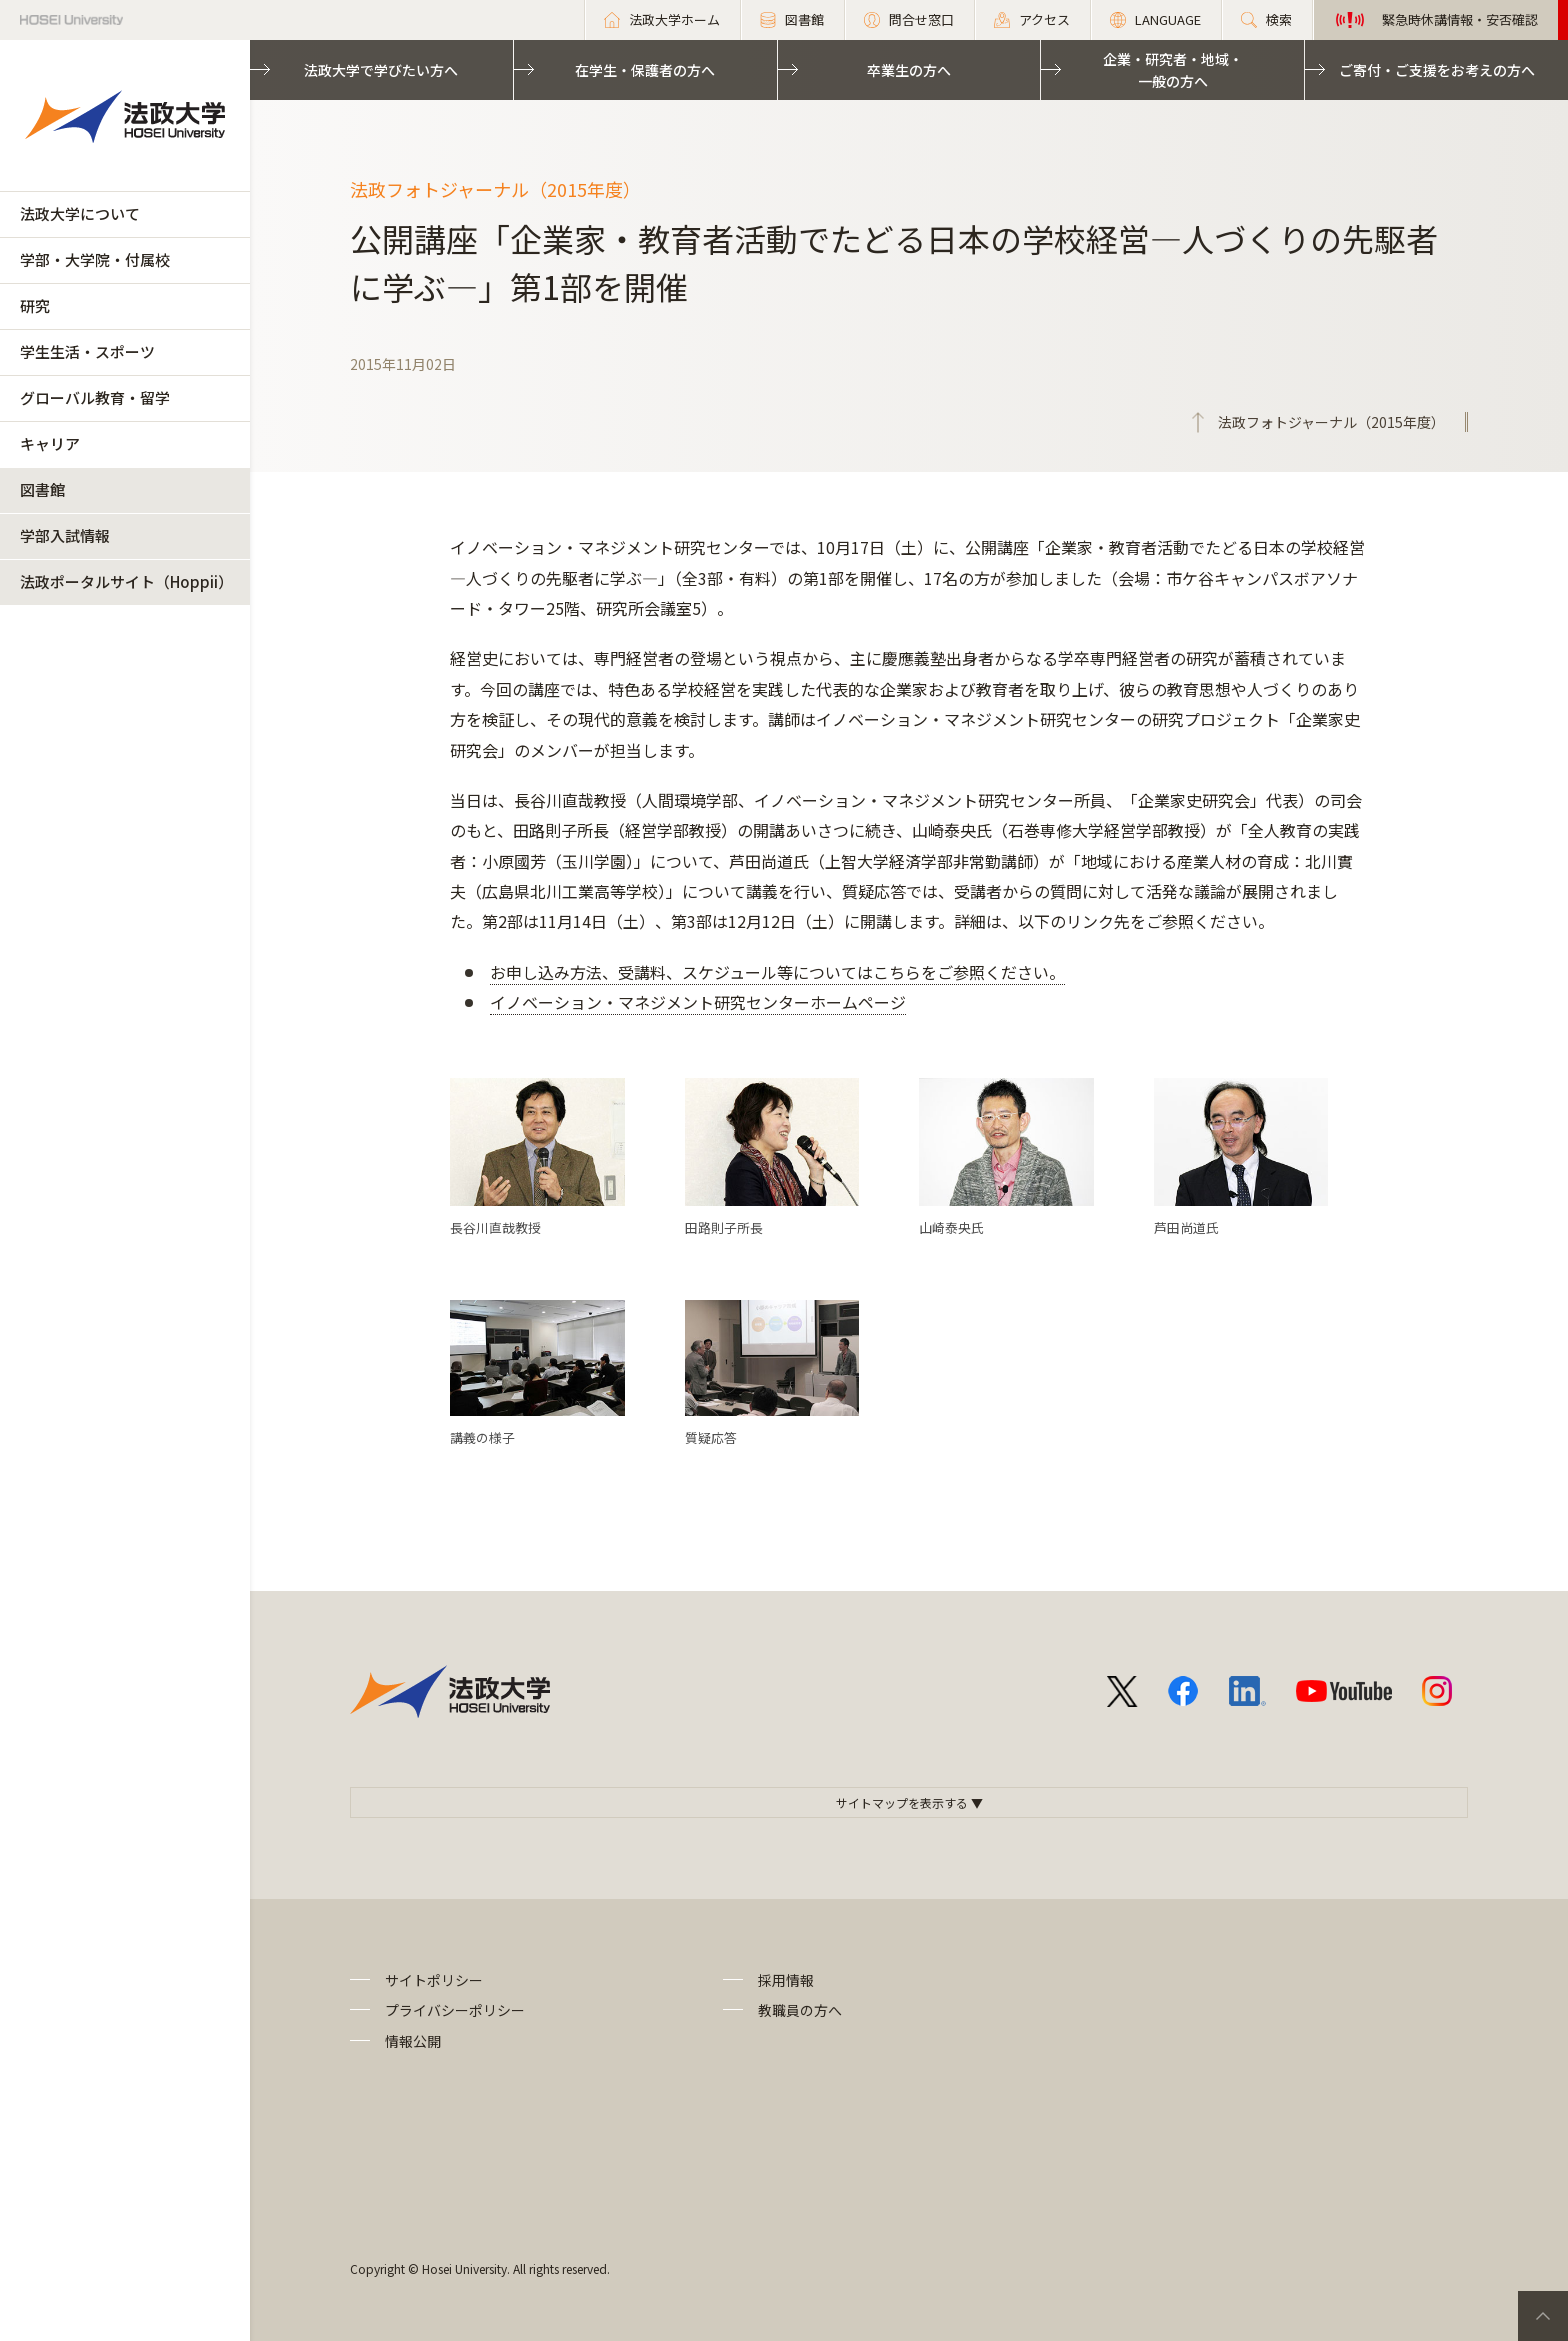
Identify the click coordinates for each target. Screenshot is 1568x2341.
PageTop (1543, 2316)
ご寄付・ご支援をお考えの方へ (1437, 70)
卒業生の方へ (909, 70)
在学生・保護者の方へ (645, 70)
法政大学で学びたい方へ (381, 70)
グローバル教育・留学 (95, 397)
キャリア (50, 443)
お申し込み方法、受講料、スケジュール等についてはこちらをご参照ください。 (777, 972)
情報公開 (413, 2041)
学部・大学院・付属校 (95, 259)
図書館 (42, 489)
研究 (35, 305)
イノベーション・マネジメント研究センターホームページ (698, 1002)
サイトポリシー (434, 1980)
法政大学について (80, 213)
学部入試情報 (65, 535)
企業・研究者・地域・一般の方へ (1173, 70)
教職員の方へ (800, 2010)
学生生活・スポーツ (87, 351)
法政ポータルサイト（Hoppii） (126, 581)
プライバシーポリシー (455, 2010)
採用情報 (786, 1980)
